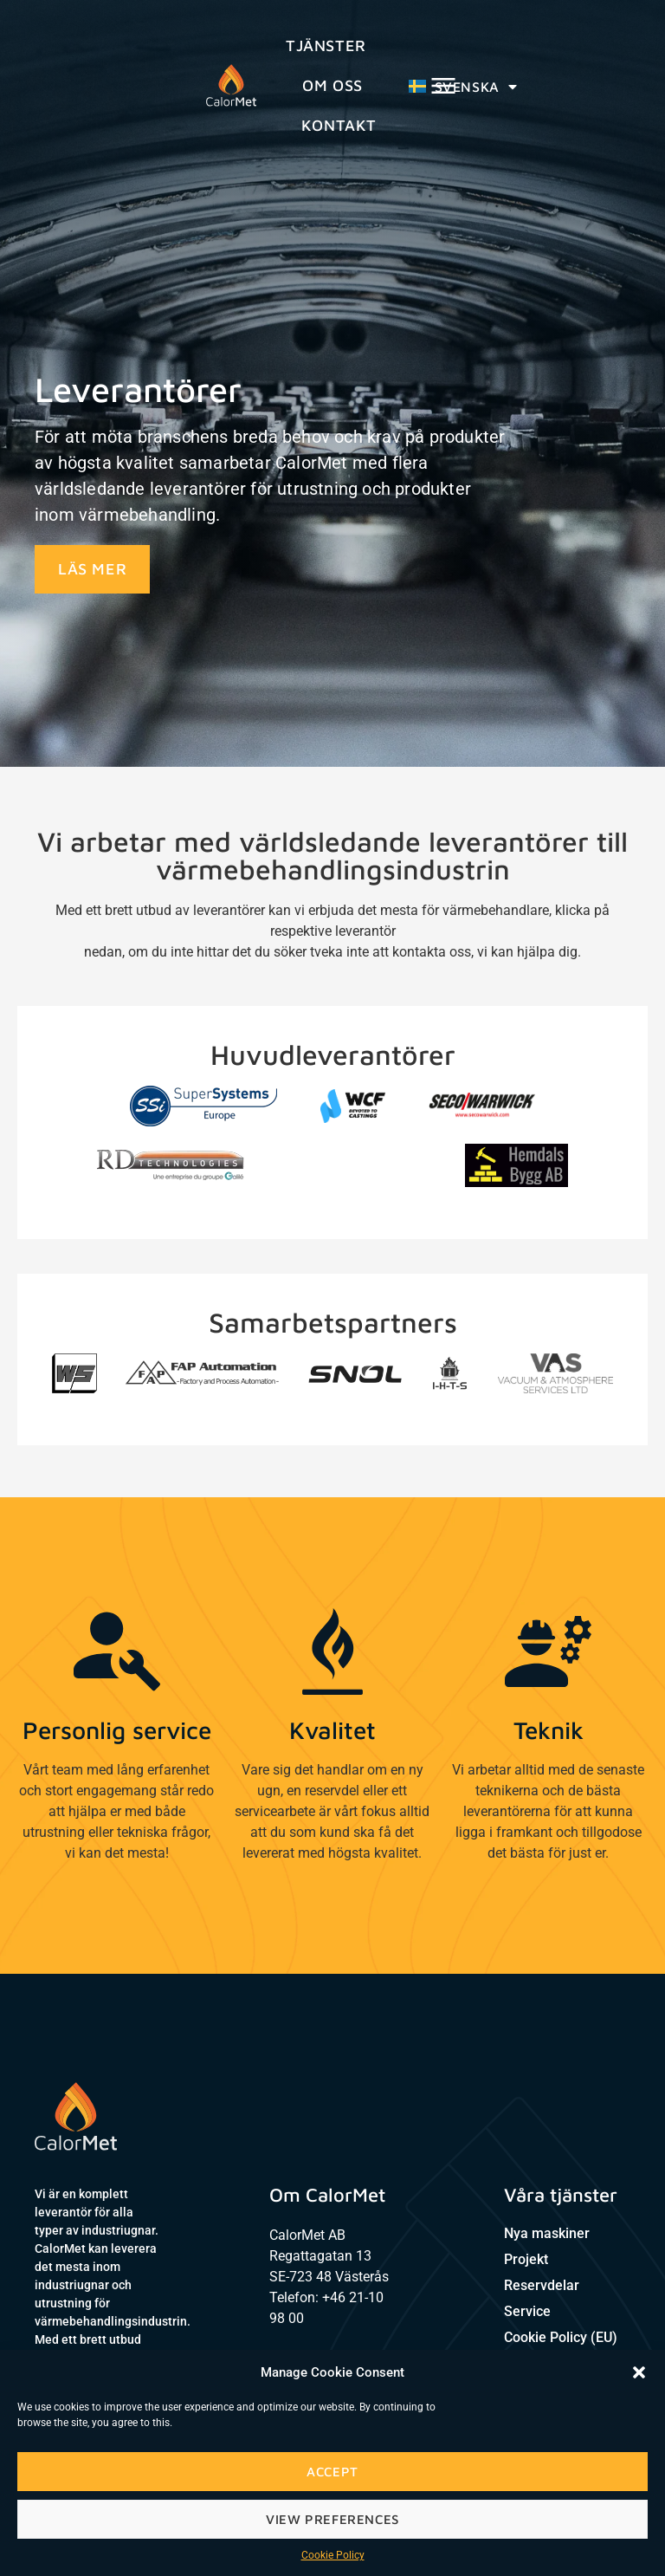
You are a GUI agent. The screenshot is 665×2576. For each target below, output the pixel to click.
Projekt (526, 2259)
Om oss (335, 60)
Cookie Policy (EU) (560, 2337)
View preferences (332, 2519)
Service (527, 2311)
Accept (332, 2471)
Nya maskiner (547, 2233)
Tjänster (238, 60)
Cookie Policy (333, 2555)
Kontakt (429, 60)
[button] (639, 2372)
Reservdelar (541, 2285)
